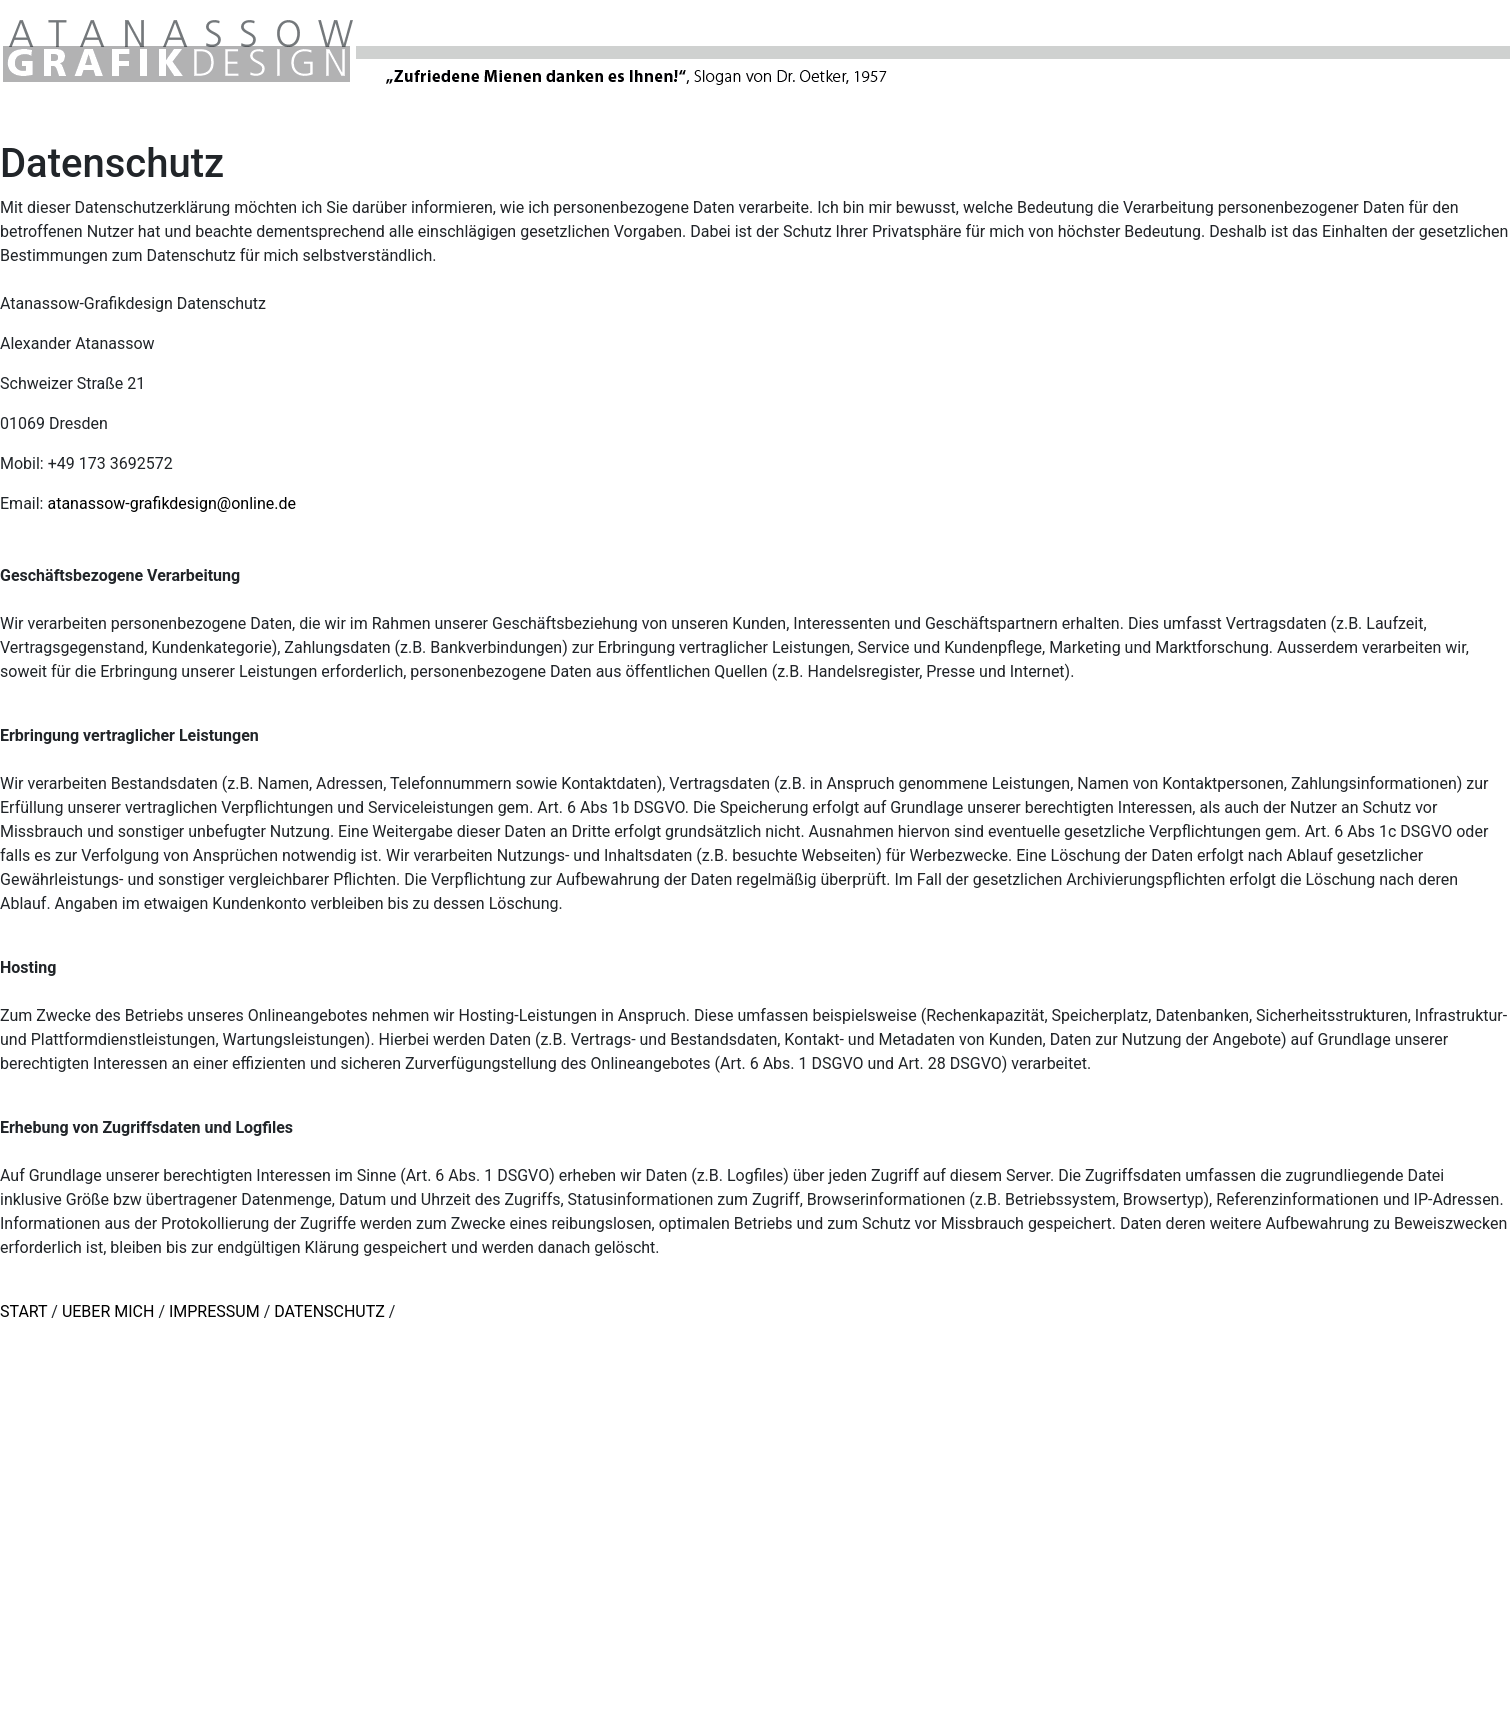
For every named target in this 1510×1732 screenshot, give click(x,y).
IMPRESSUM (216, 1311)
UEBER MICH (108, 1311)
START (25, 1311)
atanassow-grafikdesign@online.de (171, 503)
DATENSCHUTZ (329, 1311)
